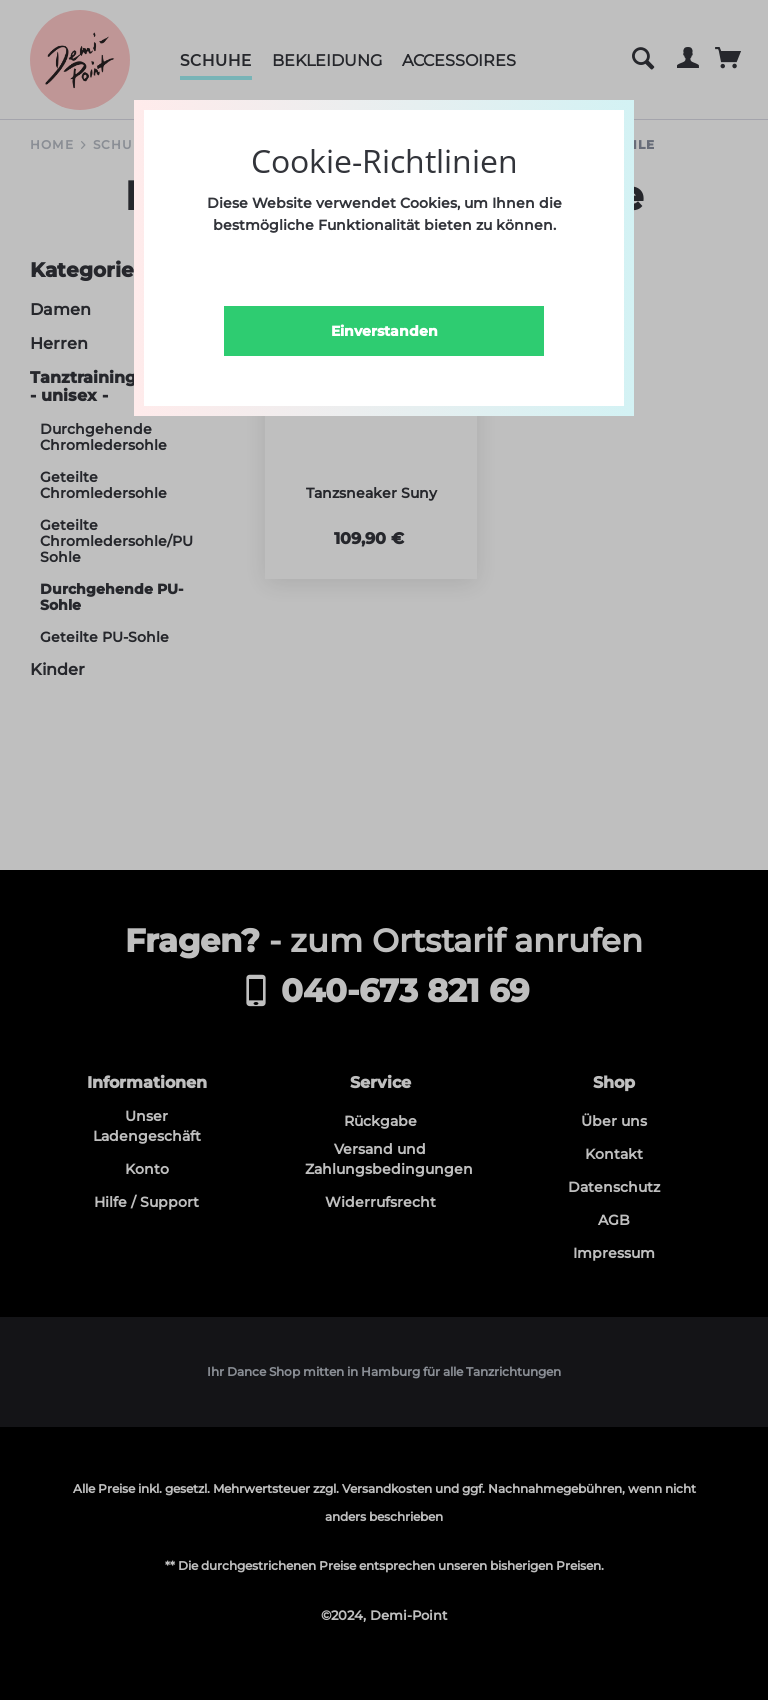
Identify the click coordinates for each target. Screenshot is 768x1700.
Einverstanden (384, 331)
